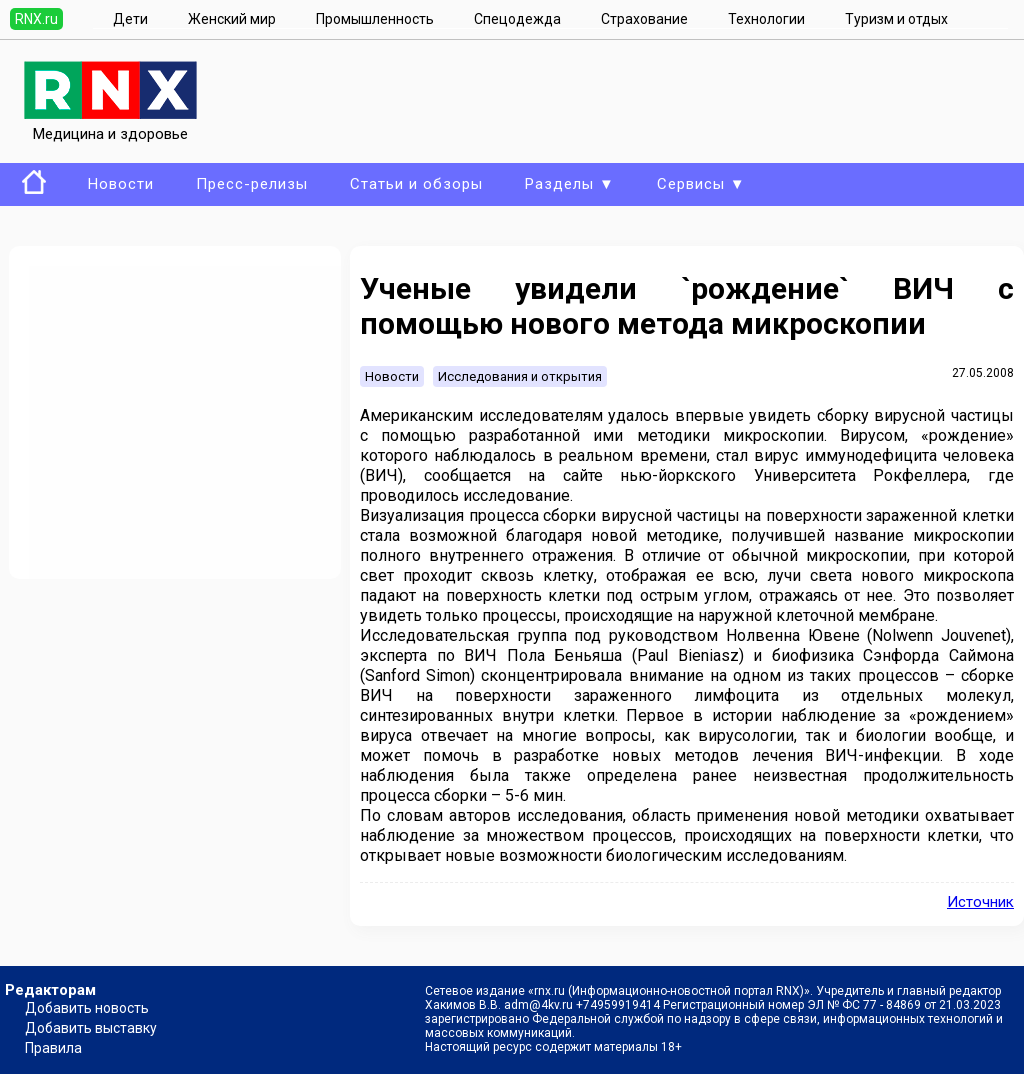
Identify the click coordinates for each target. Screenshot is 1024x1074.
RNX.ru (36, 19)
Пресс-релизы (252, 184)
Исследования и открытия (520, 376)
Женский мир (232, 19)
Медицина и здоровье (110, 125)
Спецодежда (517, 19)
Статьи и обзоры (416, 184)
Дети (130, 19)
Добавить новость (87, 1008)
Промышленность (375, 19)
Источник (980, 902)
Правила (53, 1048)
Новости (121, 184)
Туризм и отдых (896, 19)
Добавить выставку (91, 1028)
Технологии (766, 19)
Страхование (644, 19)
